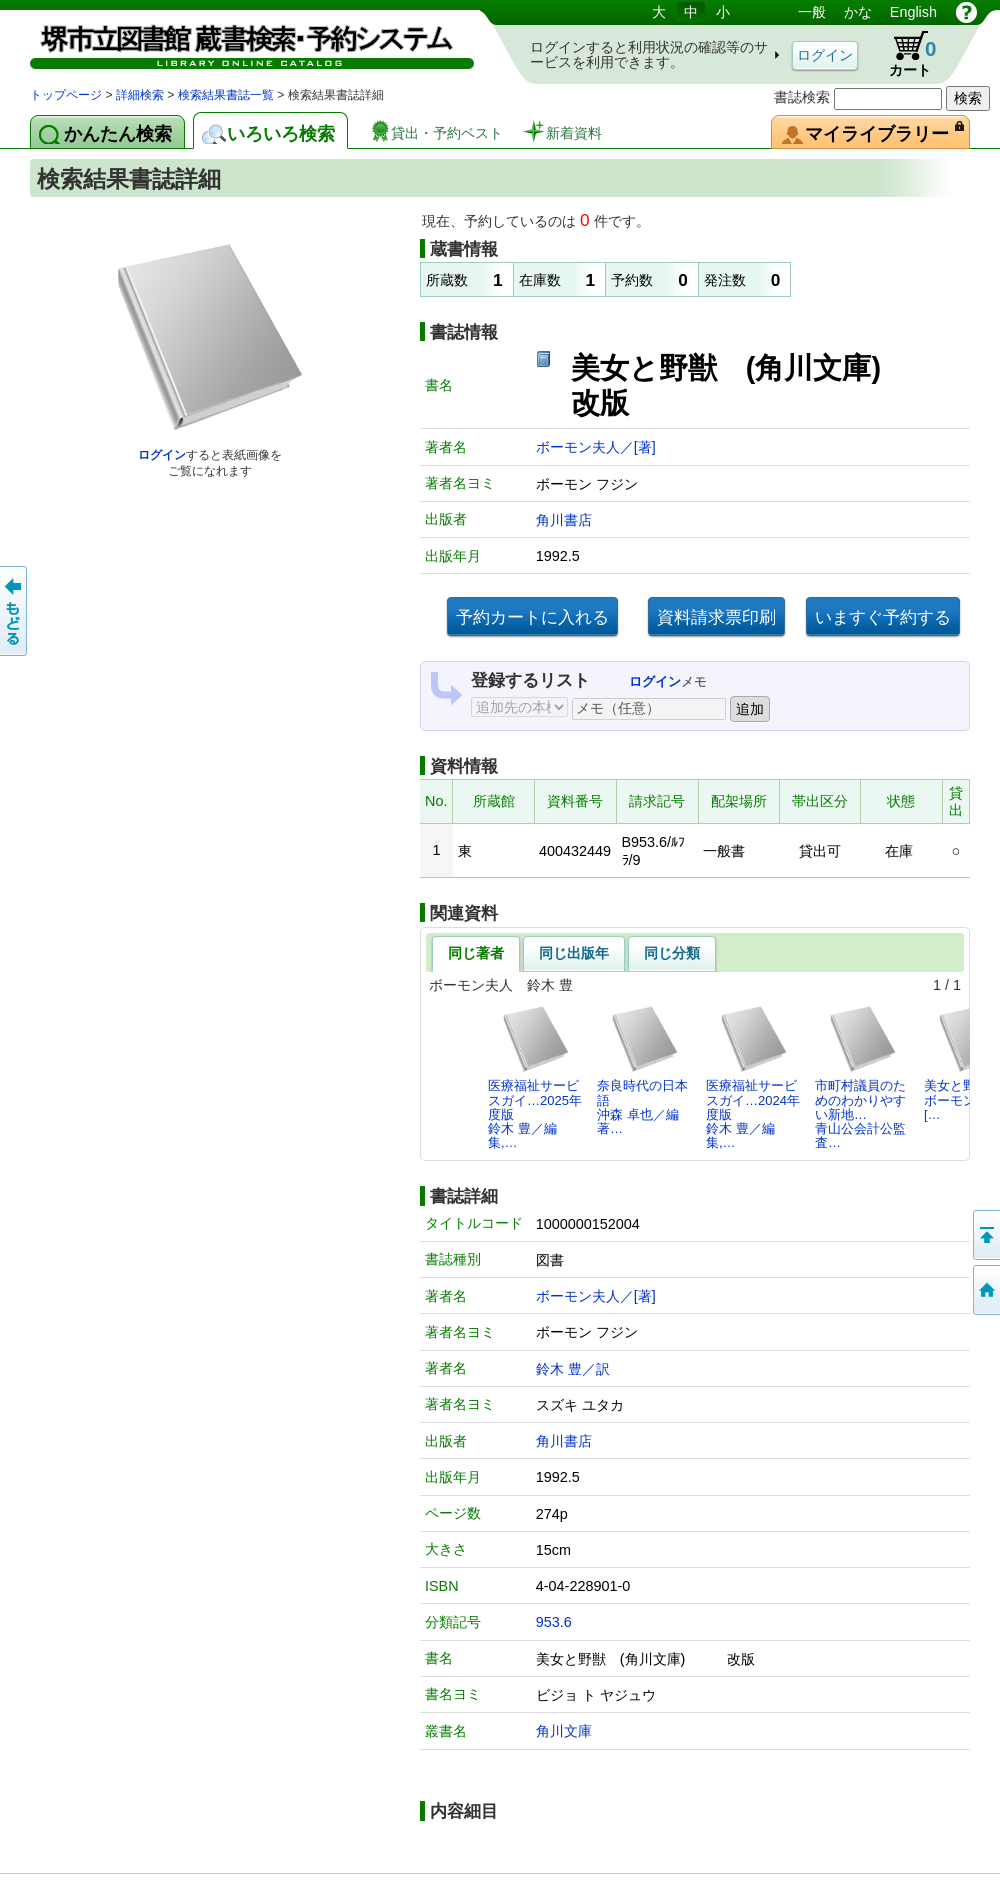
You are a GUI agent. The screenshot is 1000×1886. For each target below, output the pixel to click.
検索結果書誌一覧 (226, 95)
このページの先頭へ (985, 1235)
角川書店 (564, 520)
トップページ (66, 95)
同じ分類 (672, 953)
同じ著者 (476, 953)
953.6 (554, 1622)
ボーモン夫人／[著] (596, 447)
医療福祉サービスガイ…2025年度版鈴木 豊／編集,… (535, 1077)
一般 (812, 12)
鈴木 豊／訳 (573, 1369)
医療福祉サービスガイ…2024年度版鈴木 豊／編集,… (753, 1077)
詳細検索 (140, 95)
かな (858, 12)
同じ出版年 (574, 953)
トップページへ (985, 1290)
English (913, 12)
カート (903, 54)
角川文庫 (564, 1731)
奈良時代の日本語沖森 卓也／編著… (642, 1070)
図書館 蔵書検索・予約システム (240, 42)
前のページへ (15, 611)
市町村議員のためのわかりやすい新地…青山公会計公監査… (860, 1077)
